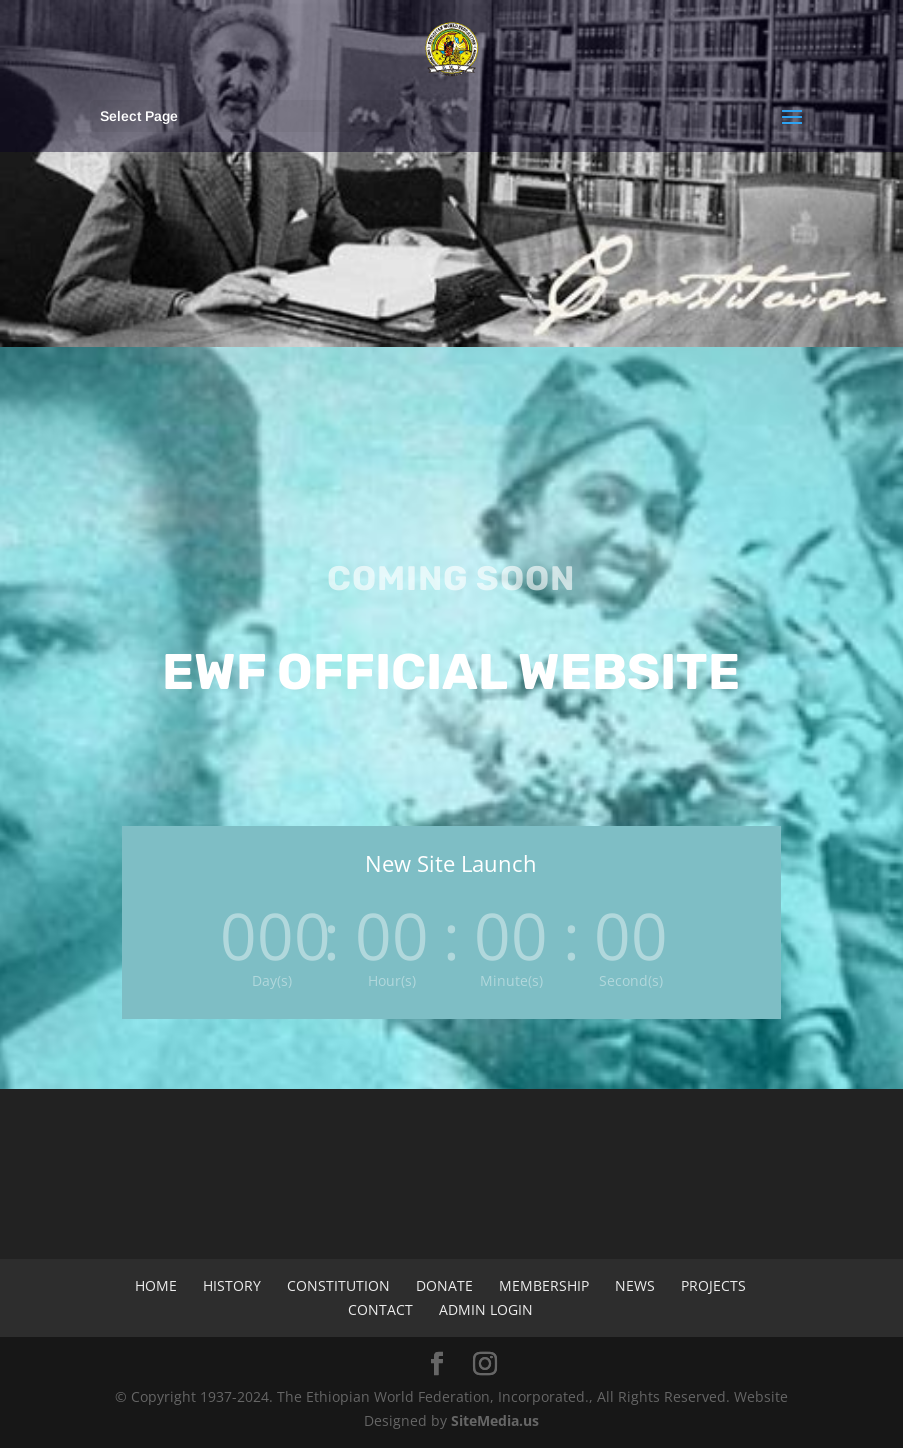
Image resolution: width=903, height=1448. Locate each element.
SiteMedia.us (495, 1420)
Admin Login (486, 1309)
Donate (444, 1285)
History (232, 1285)
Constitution (338, 1285)
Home (156, 1285)
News (635, 1285)
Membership (544, 1285)
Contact (380, 1309)
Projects (713, 1285)
